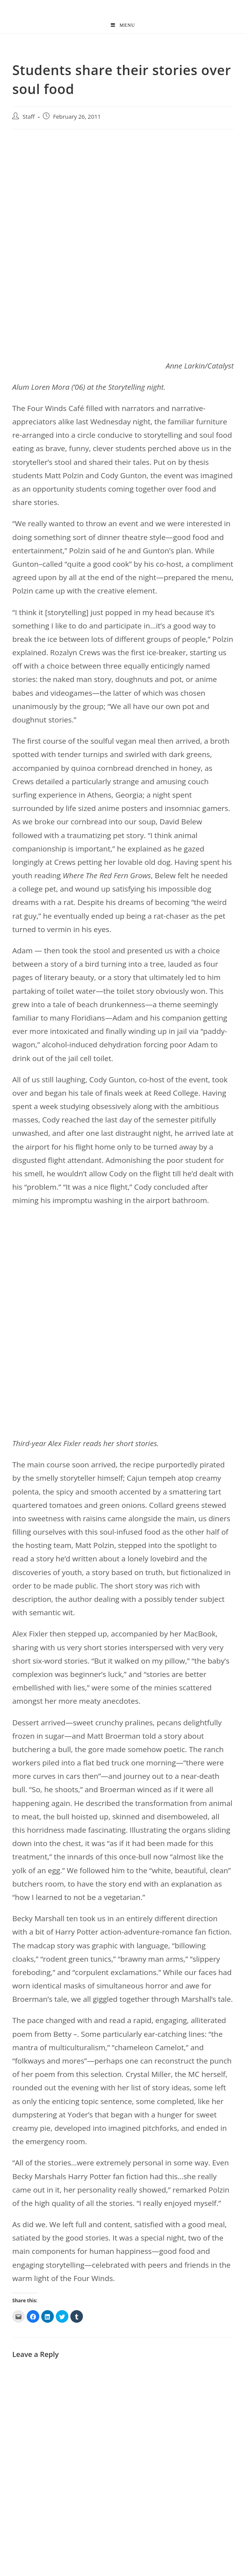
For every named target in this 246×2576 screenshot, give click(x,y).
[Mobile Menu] (122, 25)
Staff (28, 116)
